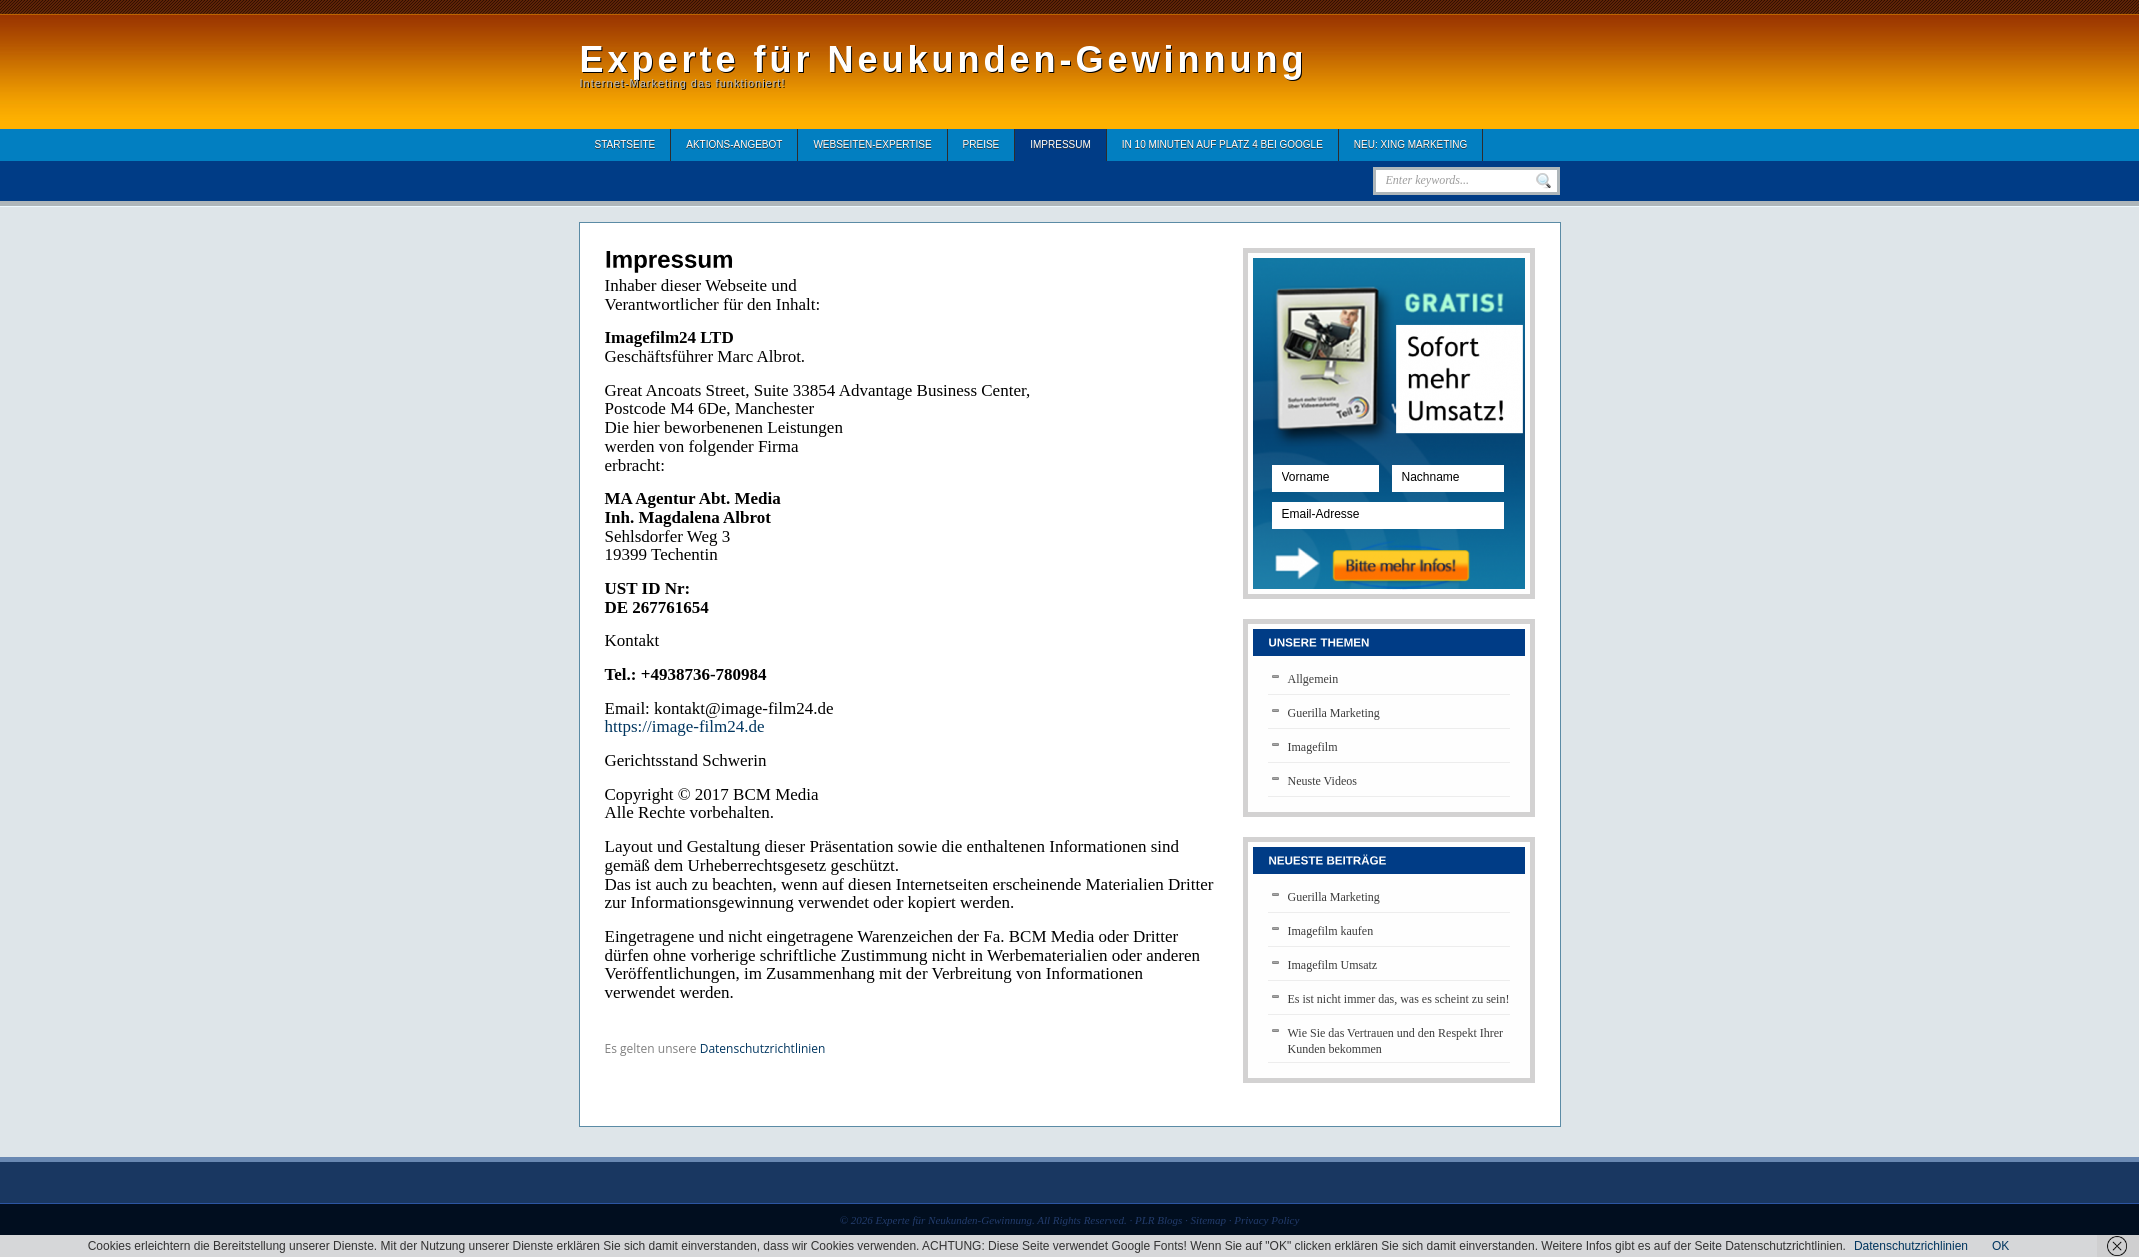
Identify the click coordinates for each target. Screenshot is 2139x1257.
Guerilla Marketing (1334, 713)
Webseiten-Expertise (872, 144)
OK (2000, 1246)
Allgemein (1313, 679)
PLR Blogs (1158, 1220)
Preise (981, 144)
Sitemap (1208, 1220)
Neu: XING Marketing (1410, 144)
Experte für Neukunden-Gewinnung (944, 59)
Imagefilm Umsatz (1333, 965)
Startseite (625, 144)
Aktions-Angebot (734, 144)
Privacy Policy (1266, 1220)
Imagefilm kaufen (1331, 931)
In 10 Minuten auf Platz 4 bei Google (1222, 144)
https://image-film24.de (685, 726)
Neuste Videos (1322, 781)
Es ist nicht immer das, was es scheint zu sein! (1399, 999)
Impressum (1060, 144)
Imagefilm (1313, 747)
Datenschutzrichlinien (1911, 1246)
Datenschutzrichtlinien (763, 1048)
